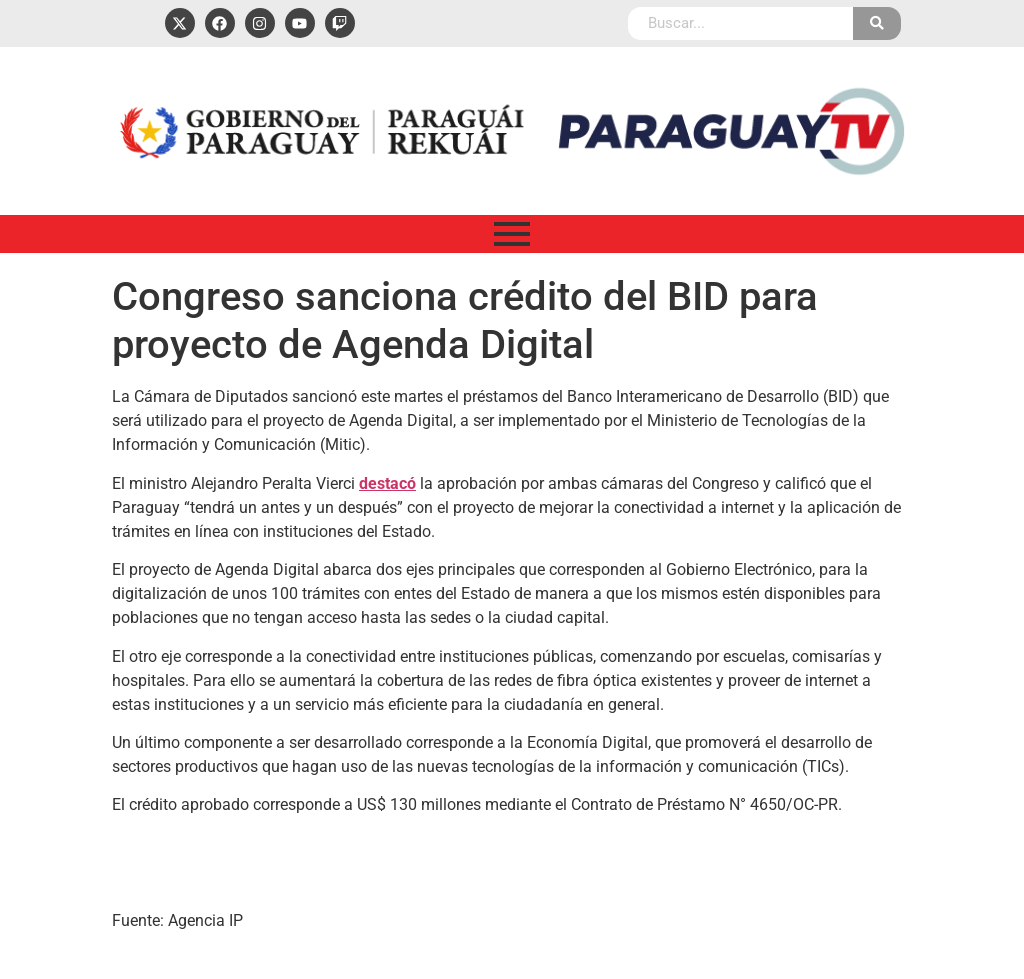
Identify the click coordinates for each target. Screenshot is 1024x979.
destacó (387, 483)
